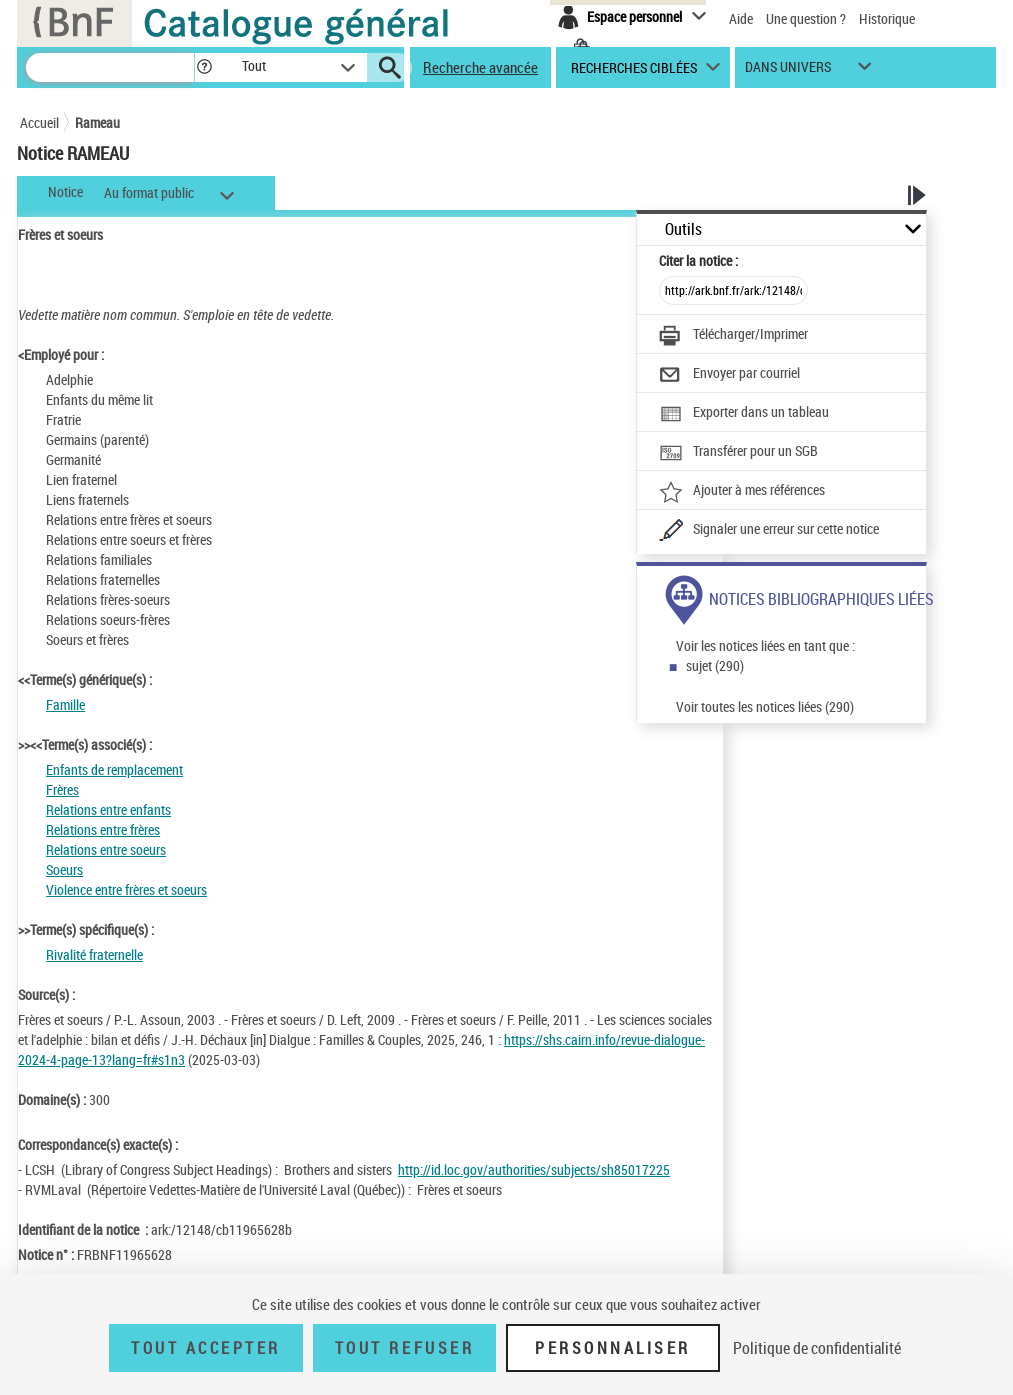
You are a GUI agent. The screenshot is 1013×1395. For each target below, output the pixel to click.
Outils (683, 229)
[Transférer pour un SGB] (738, 453)
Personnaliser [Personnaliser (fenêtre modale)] (613, 1348)
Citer (698, 260)
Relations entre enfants (108, 809)
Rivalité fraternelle (94, 954)
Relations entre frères (103, 829)
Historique (887, 18)
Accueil (39, 122)
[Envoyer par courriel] (729, 375)
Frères (62, 789)
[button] (204, 67)
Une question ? (806, 18)
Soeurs (64, 869)
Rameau (97, 122)
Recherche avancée (480, 67)
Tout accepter (206, 1348)
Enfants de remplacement (114, 769)
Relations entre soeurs (106, 849)
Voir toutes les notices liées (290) (765, 706)
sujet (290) (715, 665)
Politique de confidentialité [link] (817, 1348)
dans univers (788, 71)
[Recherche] (110, 67)
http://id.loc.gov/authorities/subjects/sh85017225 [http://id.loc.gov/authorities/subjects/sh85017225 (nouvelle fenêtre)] (534, 1169)
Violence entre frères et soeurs (126, 889)
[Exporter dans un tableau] (744, 414)
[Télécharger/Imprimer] (733, 336)
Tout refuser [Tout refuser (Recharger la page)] (404, 1348)
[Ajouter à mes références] (742, 492)
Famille (65, 704)
